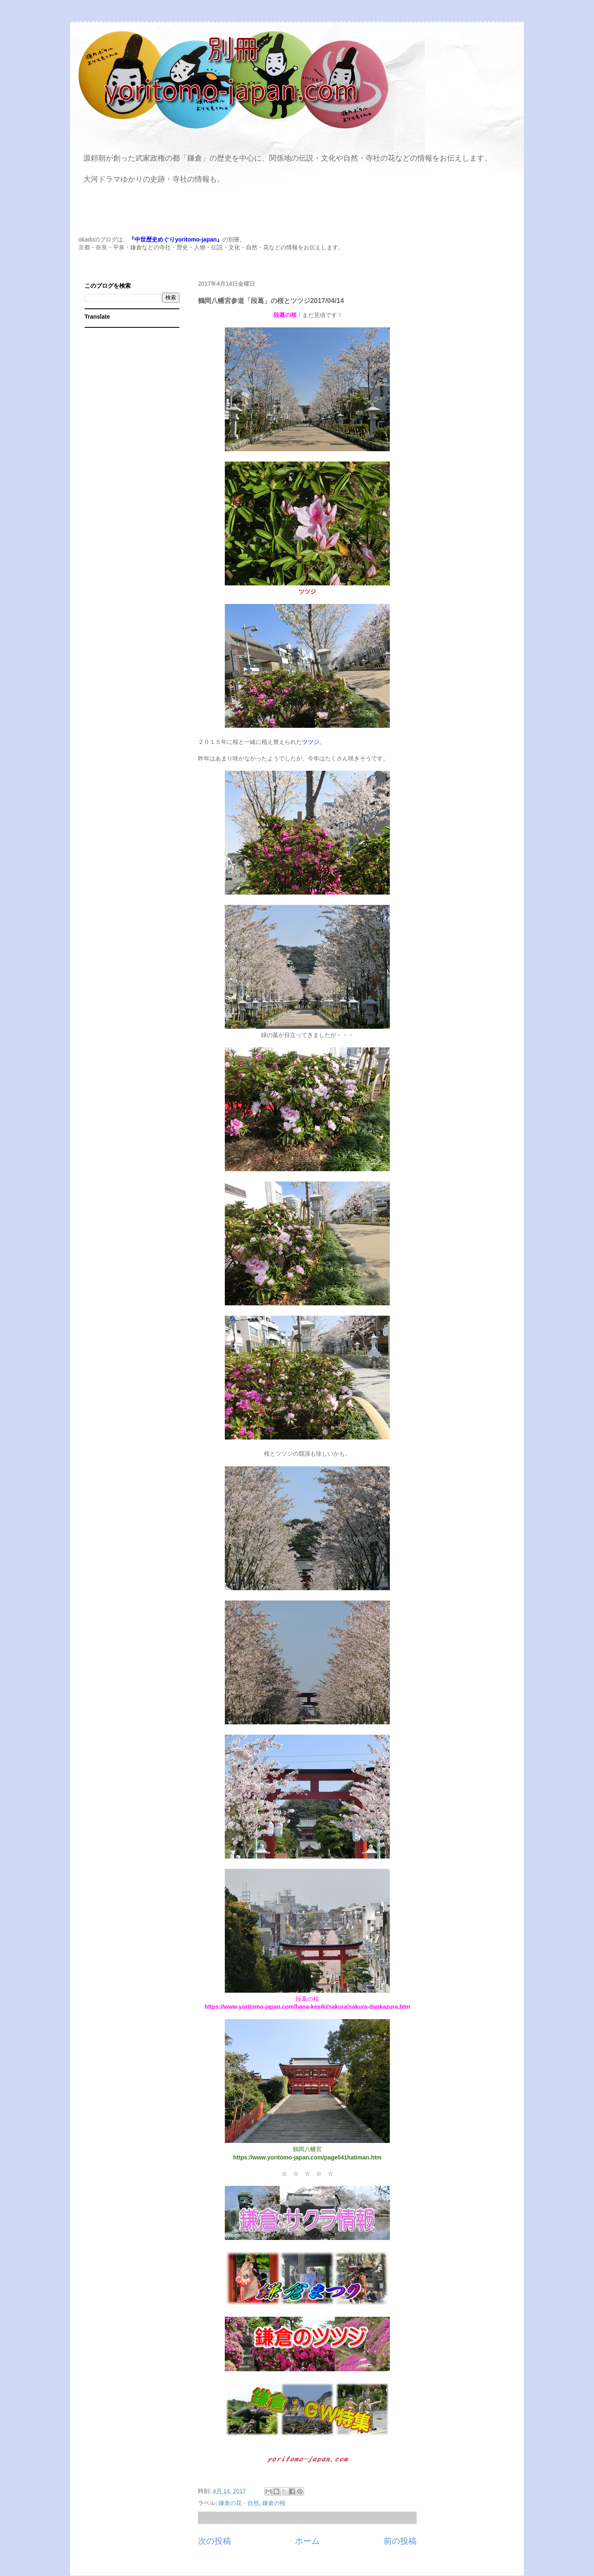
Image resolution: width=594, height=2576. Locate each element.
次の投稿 (214, 2540)
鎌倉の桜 (273, 2503)
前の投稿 (400, 2540)
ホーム (307, 2540)
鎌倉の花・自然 (239, 2503)
